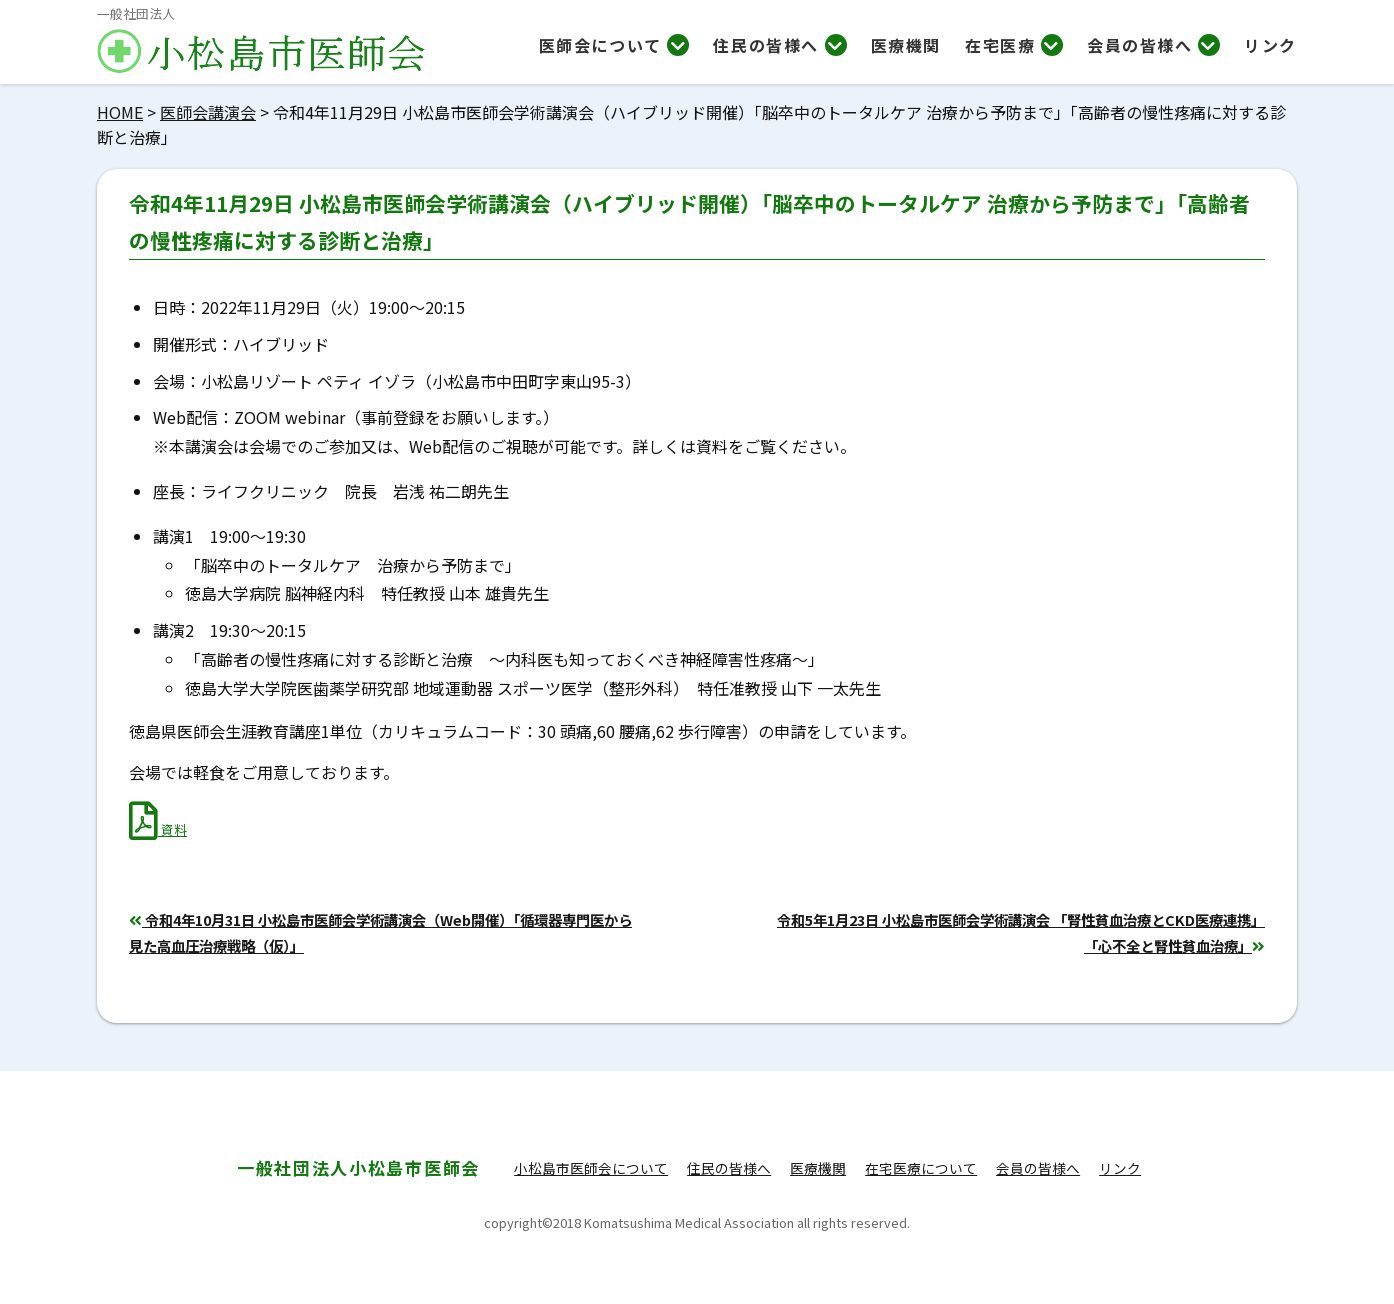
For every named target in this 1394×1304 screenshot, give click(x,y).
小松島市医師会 (358, 1167)
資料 (158, 829)
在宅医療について (921, 1168)
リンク (1270, 45)
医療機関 (906, 45)
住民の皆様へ (779, 45)
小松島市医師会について (591, 1168)
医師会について (614, 45)
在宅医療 (1014, 45)
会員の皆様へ (1153, 45)
